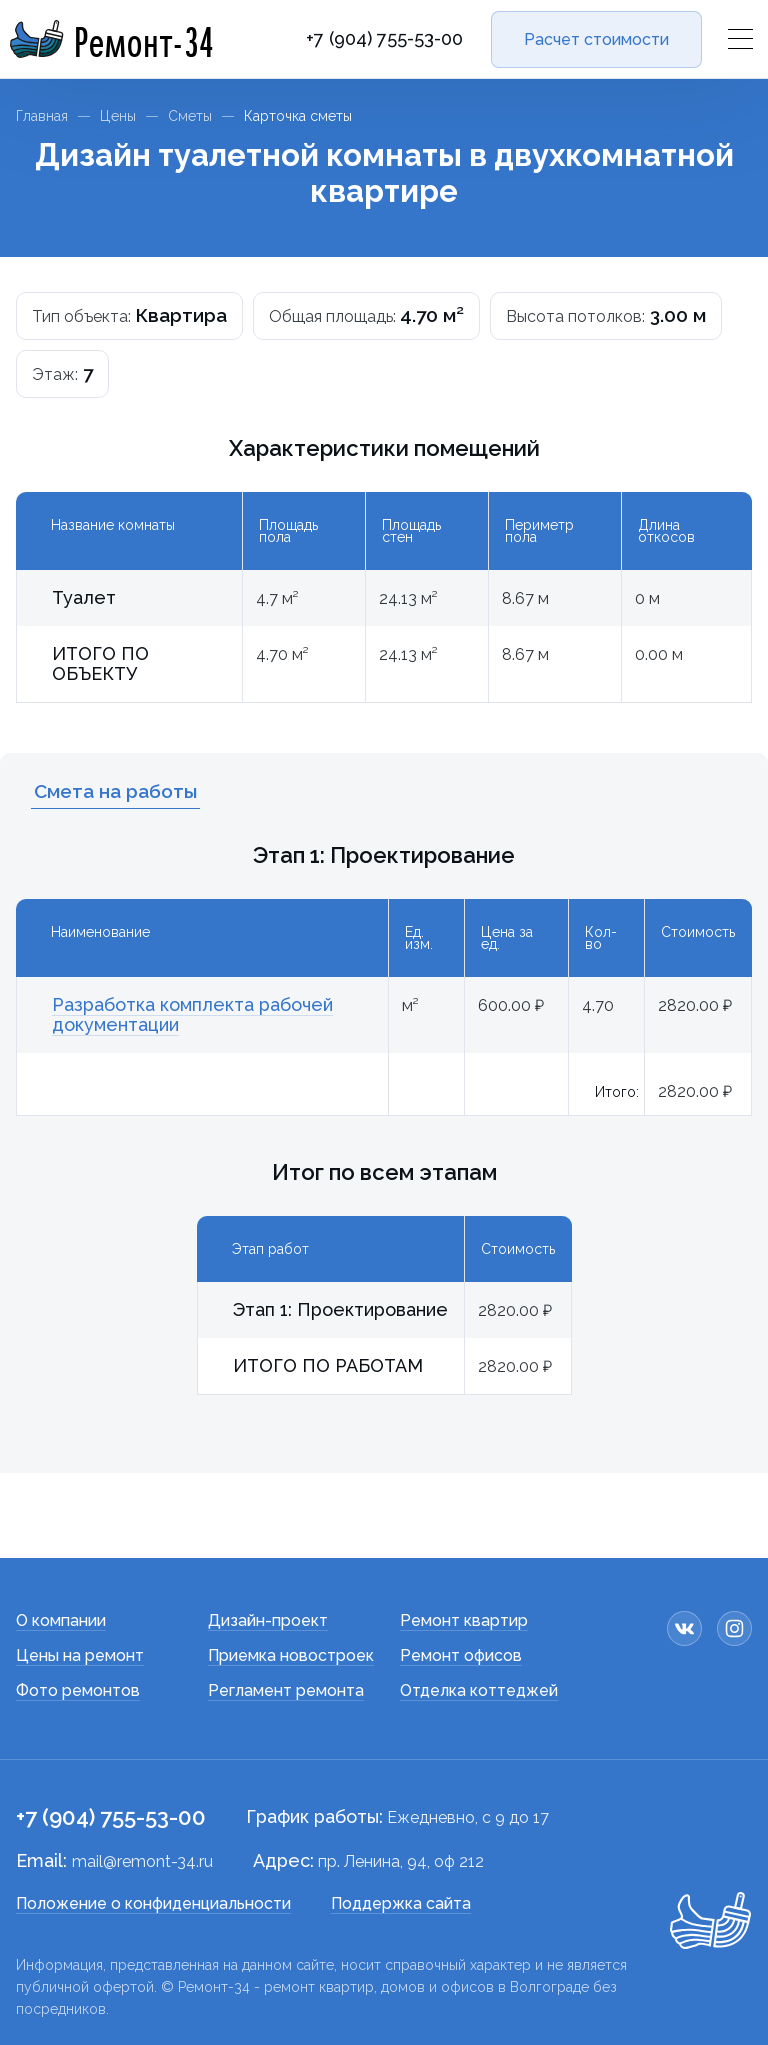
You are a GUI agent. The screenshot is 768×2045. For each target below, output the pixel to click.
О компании (61, 1620)
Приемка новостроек (291, 1655)
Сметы (190, 116)
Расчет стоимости (596, 39)
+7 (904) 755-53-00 (384, 39)
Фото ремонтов (78, 1690)
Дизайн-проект (268, 1620)
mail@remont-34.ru (142, 1861)
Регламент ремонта (286, 1690)
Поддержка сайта (401, 1903)
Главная (42, 116)
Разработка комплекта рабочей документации (192, 1014)
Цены (118, 116)
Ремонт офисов (461, 1655)
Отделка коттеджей (479, 1690)
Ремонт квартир (464, 1620)
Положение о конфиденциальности (153, 1903)
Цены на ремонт (80, 1655)
